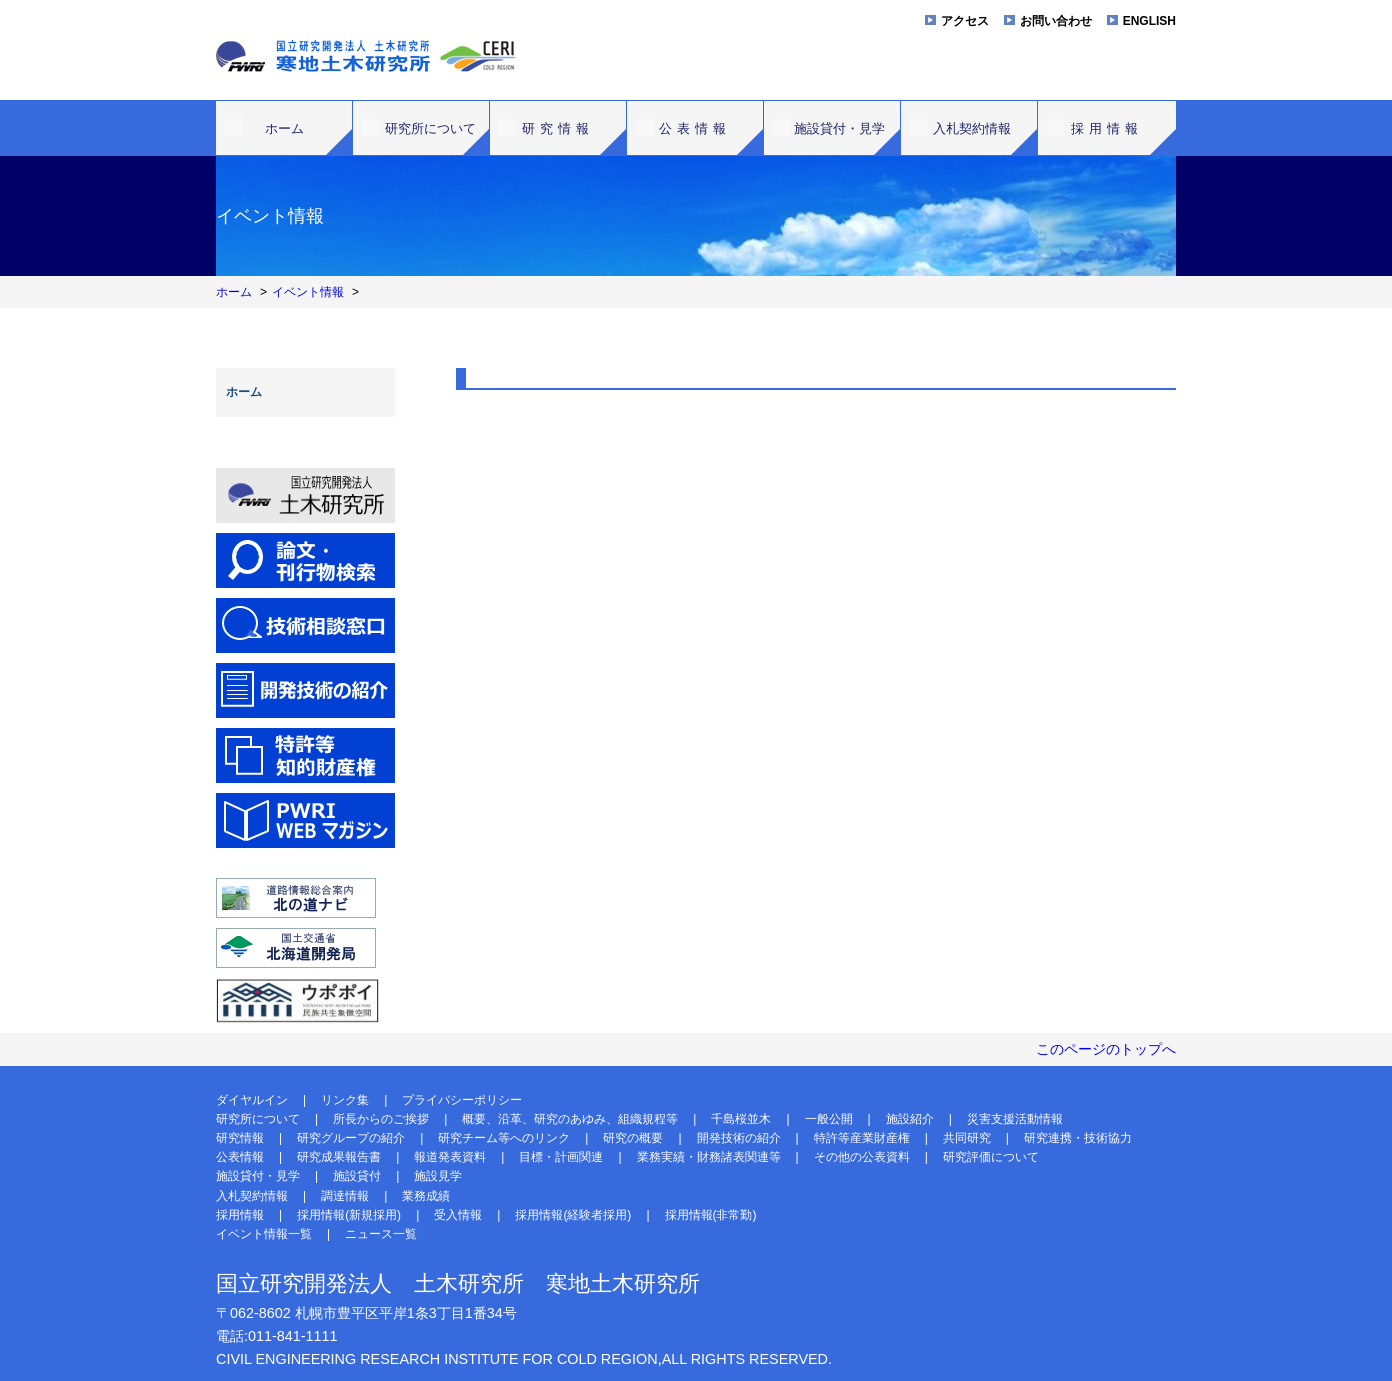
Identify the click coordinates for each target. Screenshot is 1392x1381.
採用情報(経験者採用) (573, 1215)
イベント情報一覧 (264, 1234)
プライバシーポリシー (462, 1100)
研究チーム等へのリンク (504, 1138)
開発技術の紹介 (739, 1138)
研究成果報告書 (339, 1157)
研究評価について (991, 1157)
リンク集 (345, 1100)
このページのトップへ (1106, 1049)
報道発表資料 (450, 1157)
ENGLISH (1149, 21)
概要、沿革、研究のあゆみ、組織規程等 (570, 1119)
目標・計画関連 (561, 1157)
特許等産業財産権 (862, 1138)
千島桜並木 (741, 1119)
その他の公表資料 (862, 1157)
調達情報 (345, 1196)
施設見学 (438, 1176)
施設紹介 (910, 1119)
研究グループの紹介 (351, 1138)
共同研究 (967, 1138)
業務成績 (426, 1196)
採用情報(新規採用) (349, 1215)
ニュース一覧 (381, 1234)
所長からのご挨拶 (381, 1119)
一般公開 (829, 1119)
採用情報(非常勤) (711, 1215)
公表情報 (695, 128)
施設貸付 (357, 1176)
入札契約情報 (972, 128)
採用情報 (1107, 128)
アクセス (965, 21)
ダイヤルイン (252, 1100)
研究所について (430, 128)
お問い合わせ (1056, 21)
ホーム (284, 128)
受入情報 (458, 1215)
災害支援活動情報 (1015, 1119)
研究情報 (558, 128)
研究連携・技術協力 (1078, 1138)
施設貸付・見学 (839, 128)
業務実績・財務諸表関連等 (709, 1157)
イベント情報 (308, 292)
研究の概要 (633, 1138)
